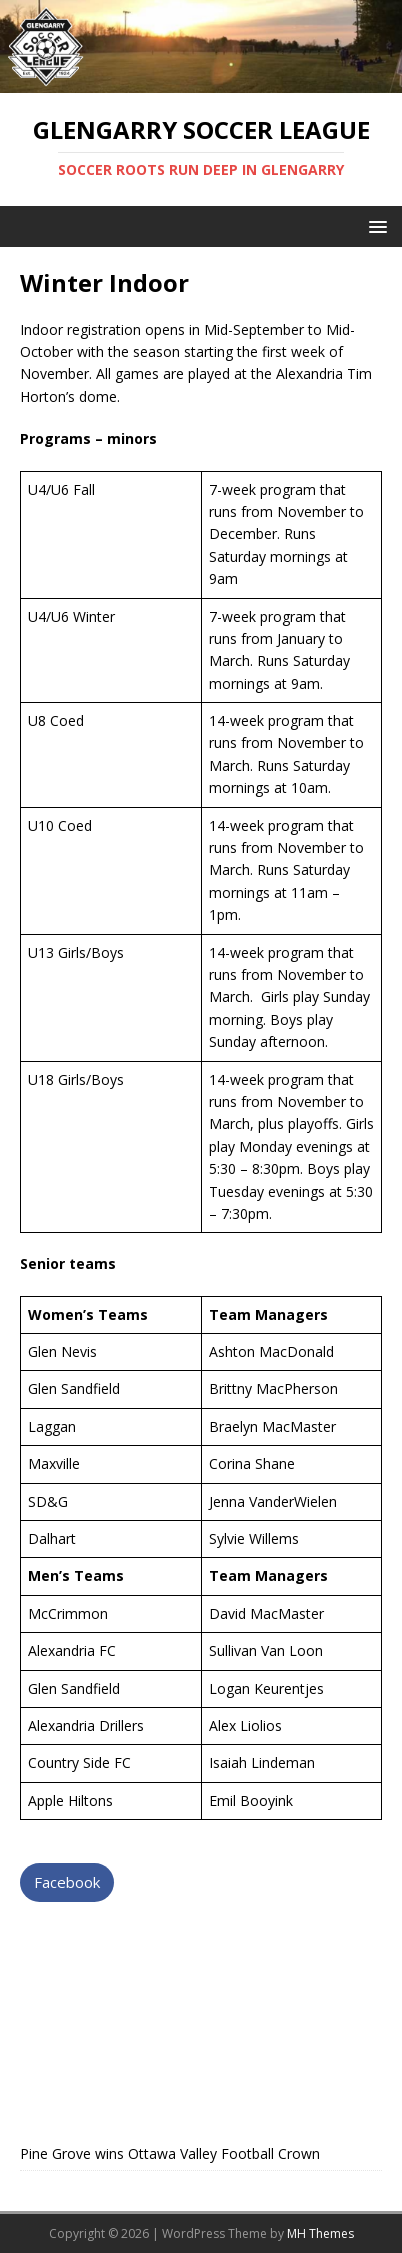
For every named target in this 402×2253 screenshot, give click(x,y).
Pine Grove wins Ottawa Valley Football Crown (170, 2153)
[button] (374, 225)
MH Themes (320, 2233)
